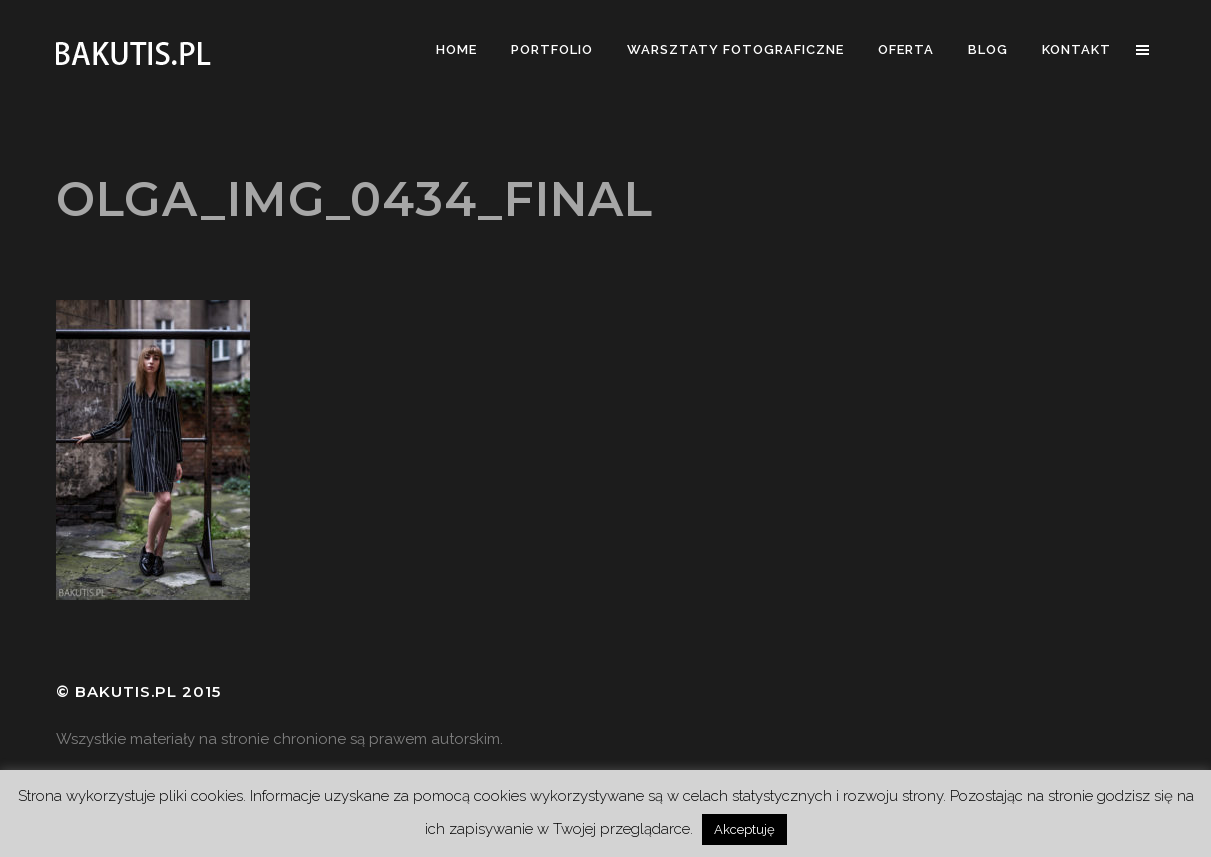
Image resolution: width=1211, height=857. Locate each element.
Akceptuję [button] (744, 829)
